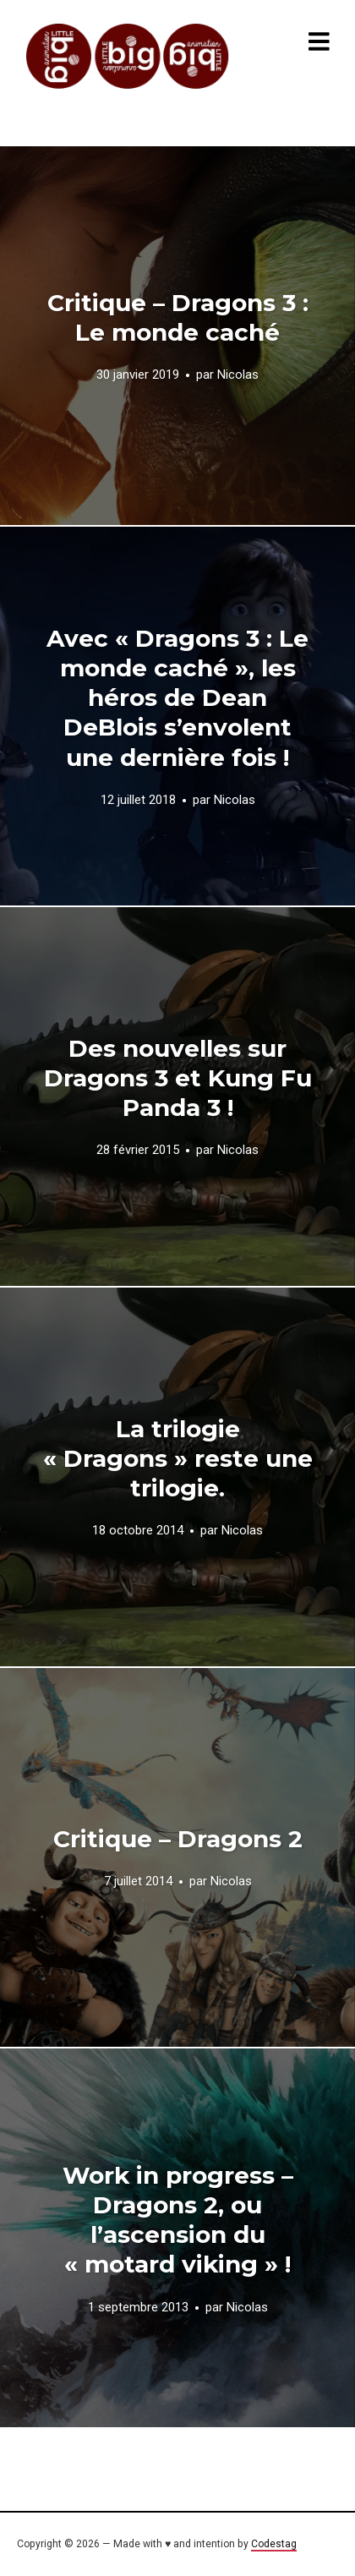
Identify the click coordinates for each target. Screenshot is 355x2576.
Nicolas (238, 374)
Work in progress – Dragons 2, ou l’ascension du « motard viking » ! (178, 2219)
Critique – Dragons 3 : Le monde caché (178, 317)
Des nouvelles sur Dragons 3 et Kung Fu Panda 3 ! (178, 1078)
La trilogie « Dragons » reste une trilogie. (178, 1458)
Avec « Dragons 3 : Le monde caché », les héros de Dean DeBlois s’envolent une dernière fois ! (177, 698)
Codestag (274, 2544)
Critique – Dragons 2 (178, 1838)
